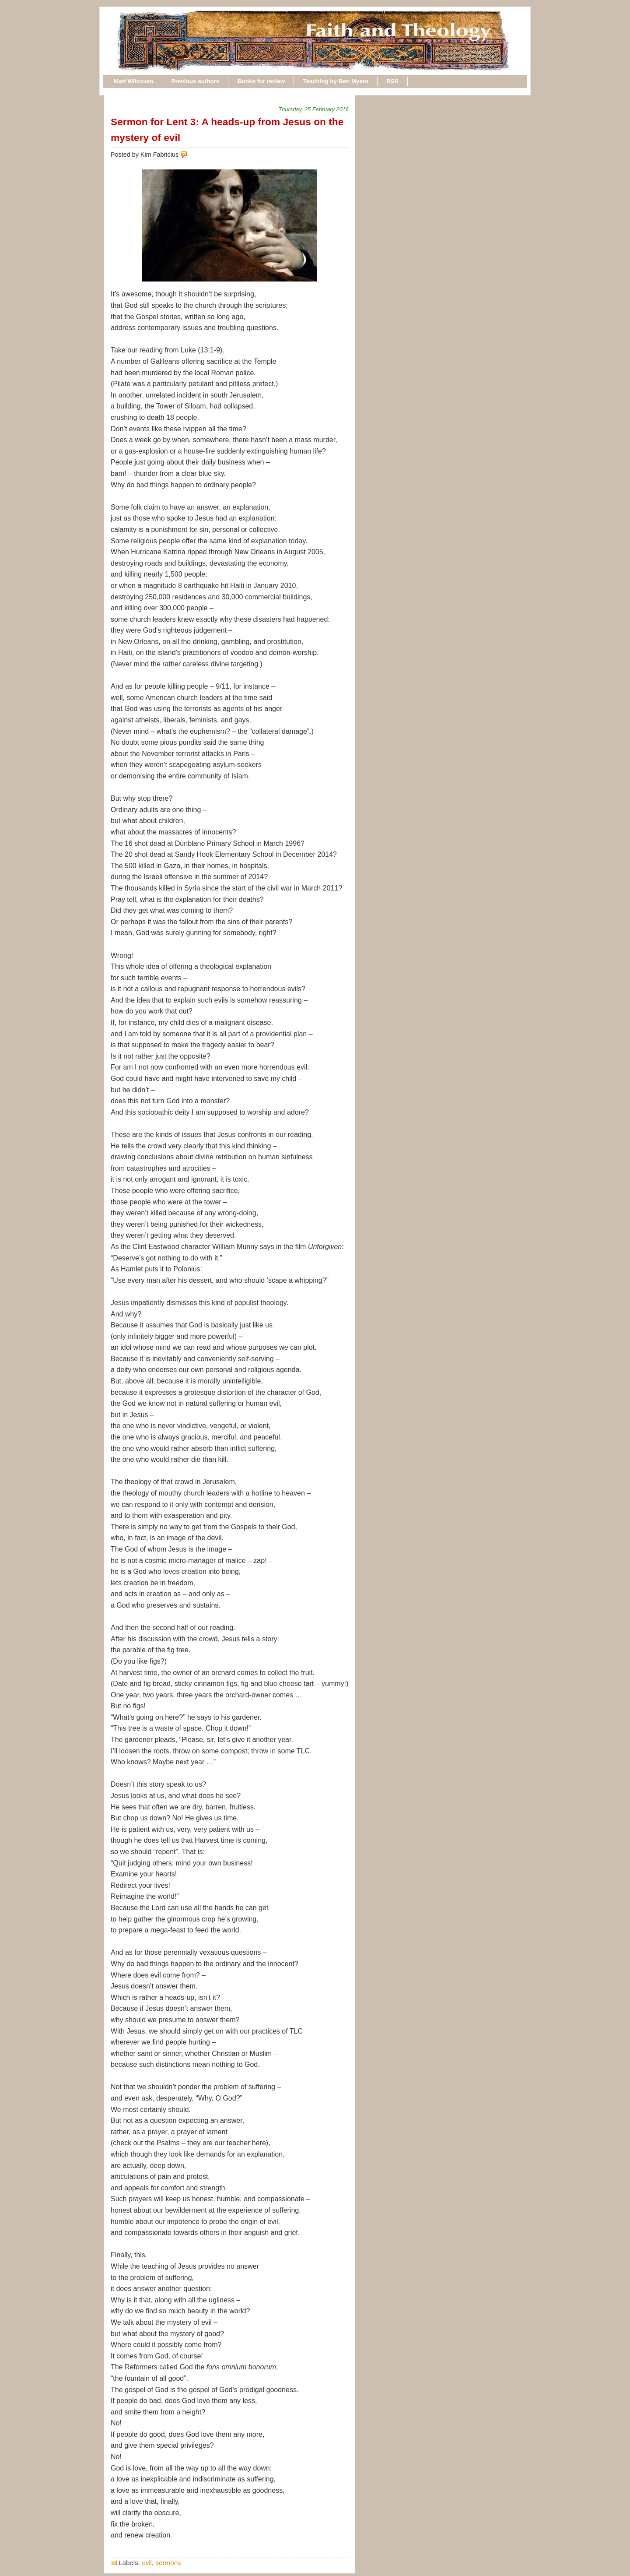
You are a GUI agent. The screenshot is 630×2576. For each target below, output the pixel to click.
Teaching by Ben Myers (335, 81)
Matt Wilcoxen (133, 81)
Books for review (261, 81)
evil (147, 2562)
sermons (168, 2562)
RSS (392, 81)
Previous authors (196, 81)
